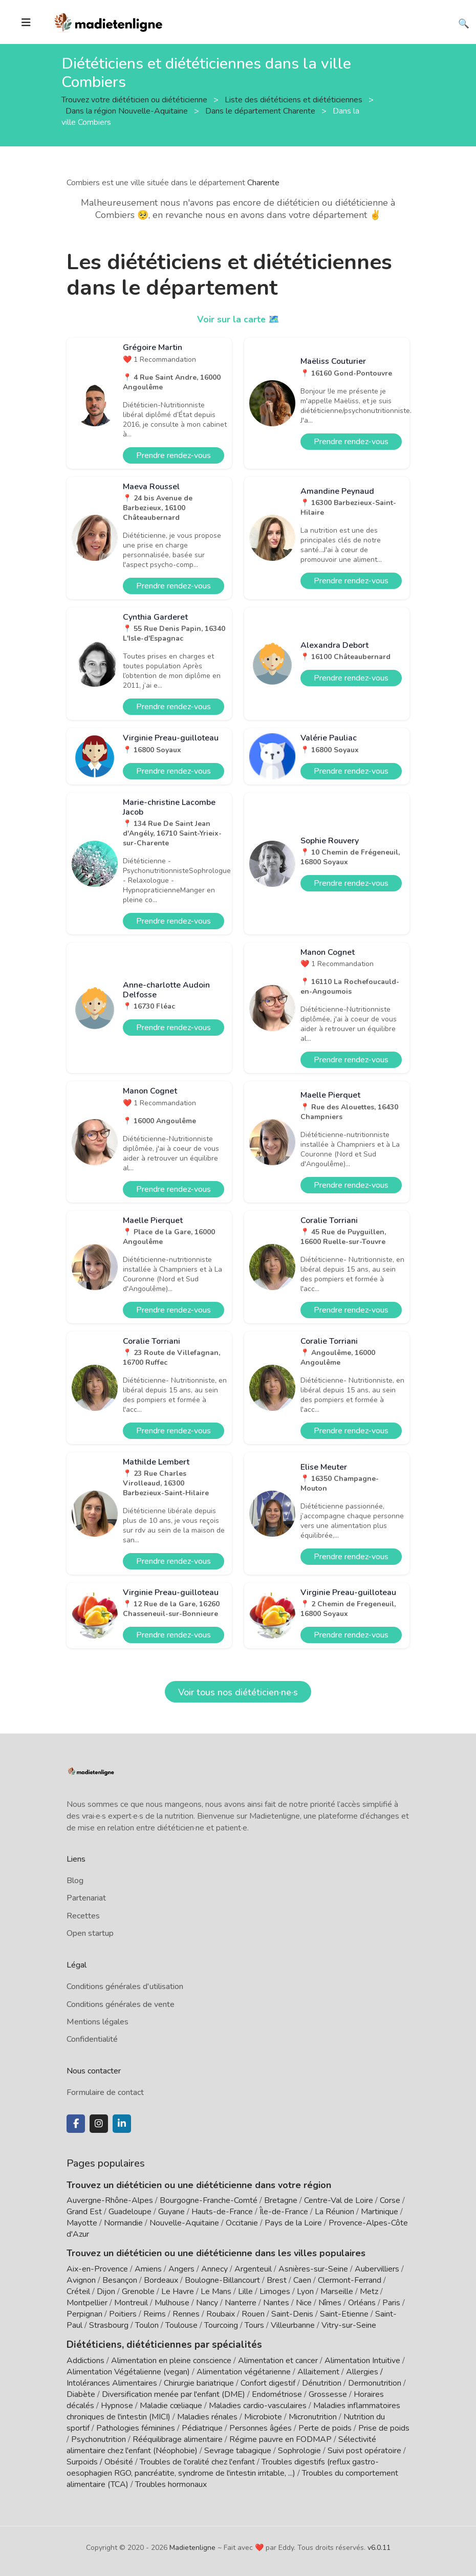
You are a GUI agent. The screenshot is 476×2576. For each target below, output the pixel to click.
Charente (263, 182)
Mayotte (82, 2223)
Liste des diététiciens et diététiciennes (294, 99)
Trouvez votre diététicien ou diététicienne (135, 99)
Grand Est (84, 2211)
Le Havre (177, 2291)
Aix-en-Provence (97, 2269)
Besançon (119, 2280)
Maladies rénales (207, 2415)
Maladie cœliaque (171, 2404)
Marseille (336, 2291)
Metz (369, 2291)
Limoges (274, 2291)
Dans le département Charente (261, 110)
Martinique (379, 2211)
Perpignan (84, 2314)
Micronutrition (313, 2415)
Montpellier (87, 2302)
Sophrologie (299, 2449)
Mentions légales (97, 2021)
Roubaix (220, 2314)
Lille (245, 2291)
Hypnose (117, 2404)
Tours (254, 2325)
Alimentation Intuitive (362, 2359)
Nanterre (240, 2302)
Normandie (123, 2223)
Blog (75, 1880)
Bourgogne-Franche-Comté (208, 2200)
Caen (302, 2280)
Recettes (83, 1916)
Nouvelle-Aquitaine (184, 2223)
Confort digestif (268, 2382)
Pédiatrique (202, 2427)
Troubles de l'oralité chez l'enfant (197, 2460)
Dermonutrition (375, 2382)
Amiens (148, 2269)
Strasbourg (108, 2325)
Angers (181, 2269)
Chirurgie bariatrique (199, 2382)
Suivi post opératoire (364, 2449)
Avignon (81, 2280)
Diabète (81, 2393)
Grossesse (328, 2393)
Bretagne (280, 2200)
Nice (304, 2302)
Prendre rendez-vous (173, 455)
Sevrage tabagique (237, 2449)
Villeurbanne (293, 2325)
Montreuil (131, 2302)
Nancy (207, 2302)
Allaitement (318, 2370)
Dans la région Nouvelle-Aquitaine (128, 110)
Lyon (305, 2291)
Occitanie (242, 2223)
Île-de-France (283, 2211)
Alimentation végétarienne (244, 2370)
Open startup (90, 1933)
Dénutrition (321, 2382)
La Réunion (334, 2211)
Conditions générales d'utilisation (125, 1986)
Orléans (362, 2302)
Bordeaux (161, 2280)
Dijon (106, 2291)
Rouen (253, 2314)
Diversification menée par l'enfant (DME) (174, 2393)
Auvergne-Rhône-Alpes (110, 2200)
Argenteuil (253, 2269)
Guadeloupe (130, 2211)
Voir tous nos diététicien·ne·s (238, 1692)
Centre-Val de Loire (338, 2200)
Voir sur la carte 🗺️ (238, 319)
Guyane (171, 2211)
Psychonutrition (98, 2438)
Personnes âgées (260, 2427)
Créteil (78, 2291)
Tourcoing (221, 2325)
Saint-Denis (292, 2314)
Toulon (147, 2325)
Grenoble (138, 2291)
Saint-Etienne (344, 2314)
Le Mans (216, 2291)
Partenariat (86, 1898)
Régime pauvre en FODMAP (280, 2438)
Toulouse (181, 2325)
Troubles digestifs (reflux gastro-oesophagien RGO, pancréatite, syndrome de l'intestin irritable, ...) (223, 2466)
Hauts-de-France (222, 2211)
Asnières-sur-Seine (313, 2269)
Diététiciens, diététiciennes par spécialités (158, 2344)
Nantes (276, 2302)
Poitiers (123, 2314)
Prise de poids (383, 2427)
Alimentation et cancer (278, 2359)
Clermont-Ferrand (349, 2280)
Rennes (186, 2314)
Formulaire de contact (105, 2092)
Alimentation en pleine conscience (171, 2359)
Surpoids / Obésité (100, 2460)
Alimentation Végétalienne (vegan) (128, 2370)
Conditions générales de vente (121, 2004)
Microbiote (264, 2415)
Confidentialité (92, 2039)
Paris (391, 2302)
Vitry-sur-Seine (348, 2325)
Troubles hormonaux (171, 2483)
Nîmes (329, 2302)
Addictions (85, 2359)
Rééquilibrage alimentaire (178, 2438)
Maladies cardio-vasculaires (258, 2404)
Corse (390, 2200)
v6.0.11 (379, 2546)
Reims (154, 2314)
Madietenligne (192, 2546)
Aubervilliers (377, 2269)
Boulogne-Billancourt (222, 2280)
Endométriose (277, 2393)
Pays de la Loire (293, 2223)
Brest (277, 2280)
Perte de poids (325, 2427)
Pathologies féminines (135, 2427)
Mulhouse (172, 2302)
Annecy (214, 2269)
